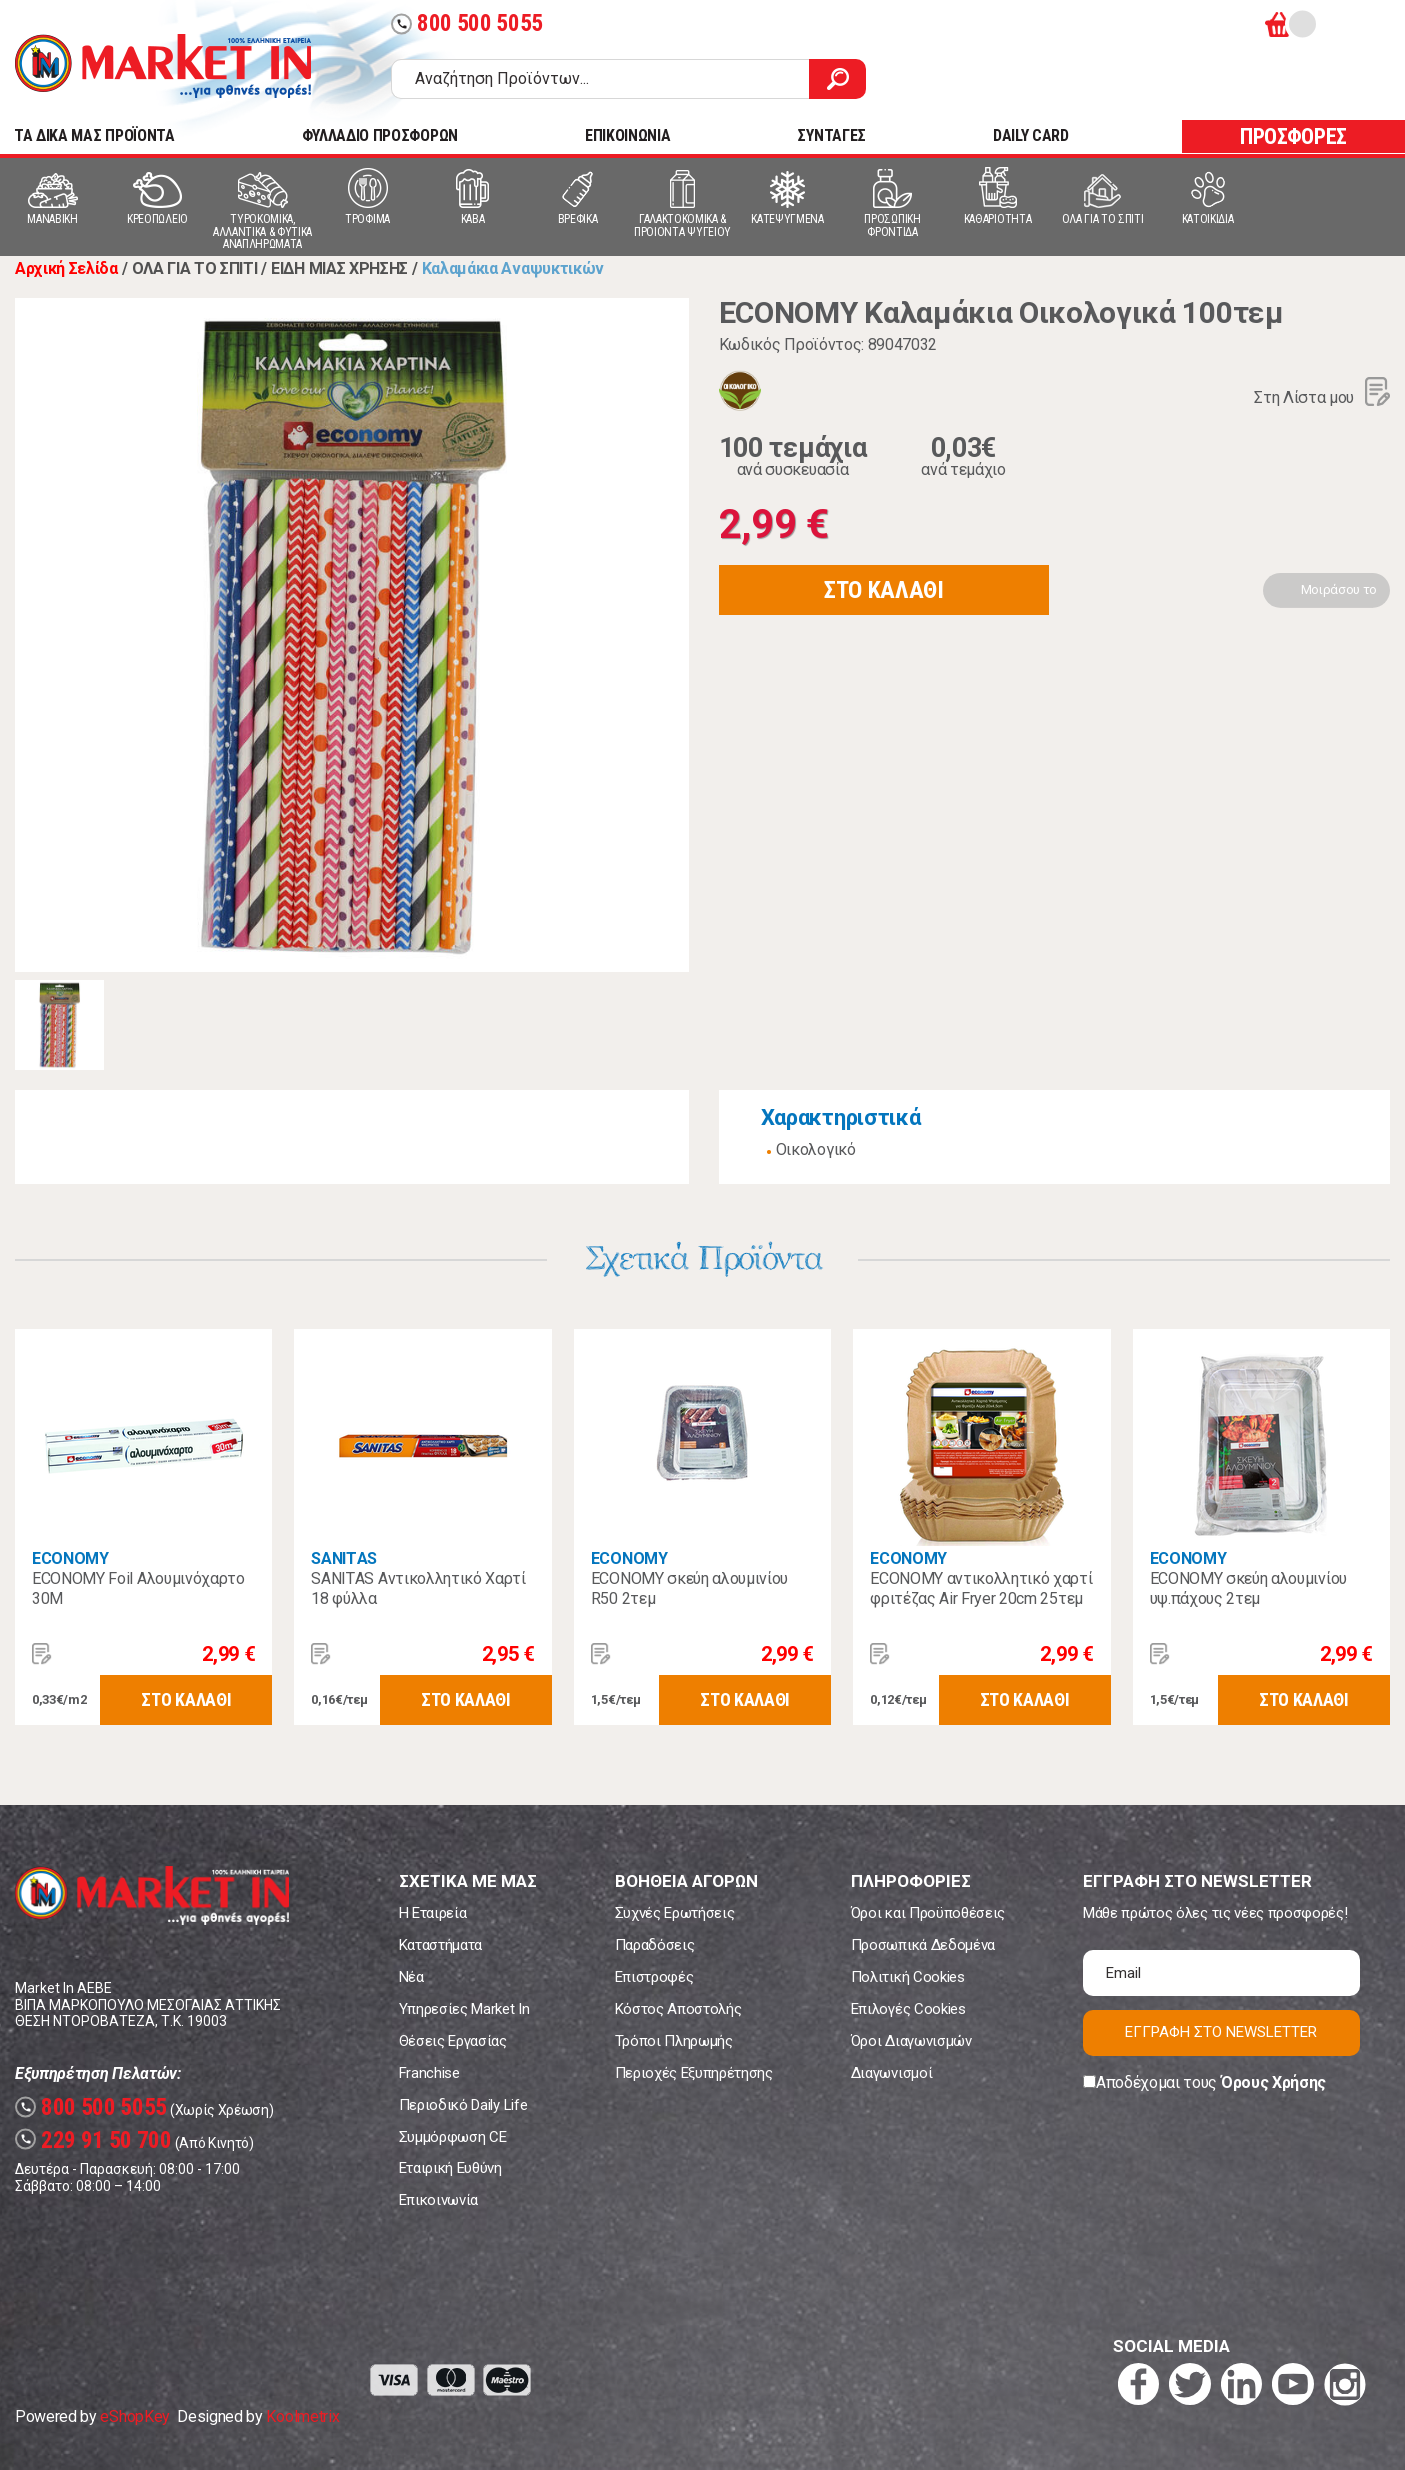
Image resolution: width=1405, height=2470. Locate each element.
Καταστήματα (440, 1945)
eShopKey (134, 2416)
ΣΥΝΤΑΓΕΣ (831, 135)
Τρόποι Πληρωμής (674, 2041)
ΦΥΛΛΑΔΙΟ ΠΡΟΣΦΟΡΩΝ (380, 135)
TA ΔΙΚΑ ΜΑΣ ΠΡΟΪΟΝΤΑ (94, 135)
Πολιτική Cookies (908, 1977)
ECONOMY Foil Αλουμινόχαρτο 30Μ (138, 1588)
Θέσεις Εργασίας (453, 2041)
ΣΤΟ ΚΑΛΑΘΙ (884, 590)
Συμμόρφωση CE (453, 2137)
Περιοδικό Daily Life (463, 2105)
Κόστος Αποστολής (678, 2009)
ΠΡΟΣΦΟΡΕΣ (1293, 136)
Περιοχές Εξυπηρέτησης (694, 2073)
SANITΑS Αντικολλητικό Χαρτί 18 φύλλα (418, 1588)
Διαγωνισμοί (891, 2073)
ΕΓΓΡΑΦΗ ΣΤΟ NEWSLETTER (1221, 2032)
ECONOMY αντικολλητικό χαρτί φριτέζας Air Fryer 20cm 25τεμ (981, 1588)
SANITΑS (344, 1558)
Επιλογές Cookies (908, 2009)
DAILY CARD (1031, 135)
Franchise (429, 2073)
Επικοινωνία (438, 2200)
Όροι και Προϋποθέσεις (928, 1913)
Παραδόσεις (655, 1945)
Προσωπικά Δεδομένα (923, 1945)
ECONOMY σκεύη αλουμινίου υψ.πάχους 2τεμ (1248, 1588)
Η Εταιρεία (433, 1913)
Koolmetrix (302, 2416)
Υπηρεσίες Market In (464, 2009)
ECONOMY (70, 1558)
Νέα (411, 1977)
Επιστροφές (654, 1977)
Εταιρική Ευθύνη (450, 2168)
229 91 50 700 (93, 2140)
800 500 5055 (467, 23)
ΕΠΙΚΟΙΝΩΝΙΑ (627, 135)
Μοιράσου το (1339, 589)
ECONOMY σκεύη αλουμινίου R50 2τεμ (689, 1588)
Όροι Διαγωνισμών (911, 2041)
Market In (163, 66)
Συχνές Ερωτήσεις (675, 1913)
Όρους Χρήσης (1273, 2082)
